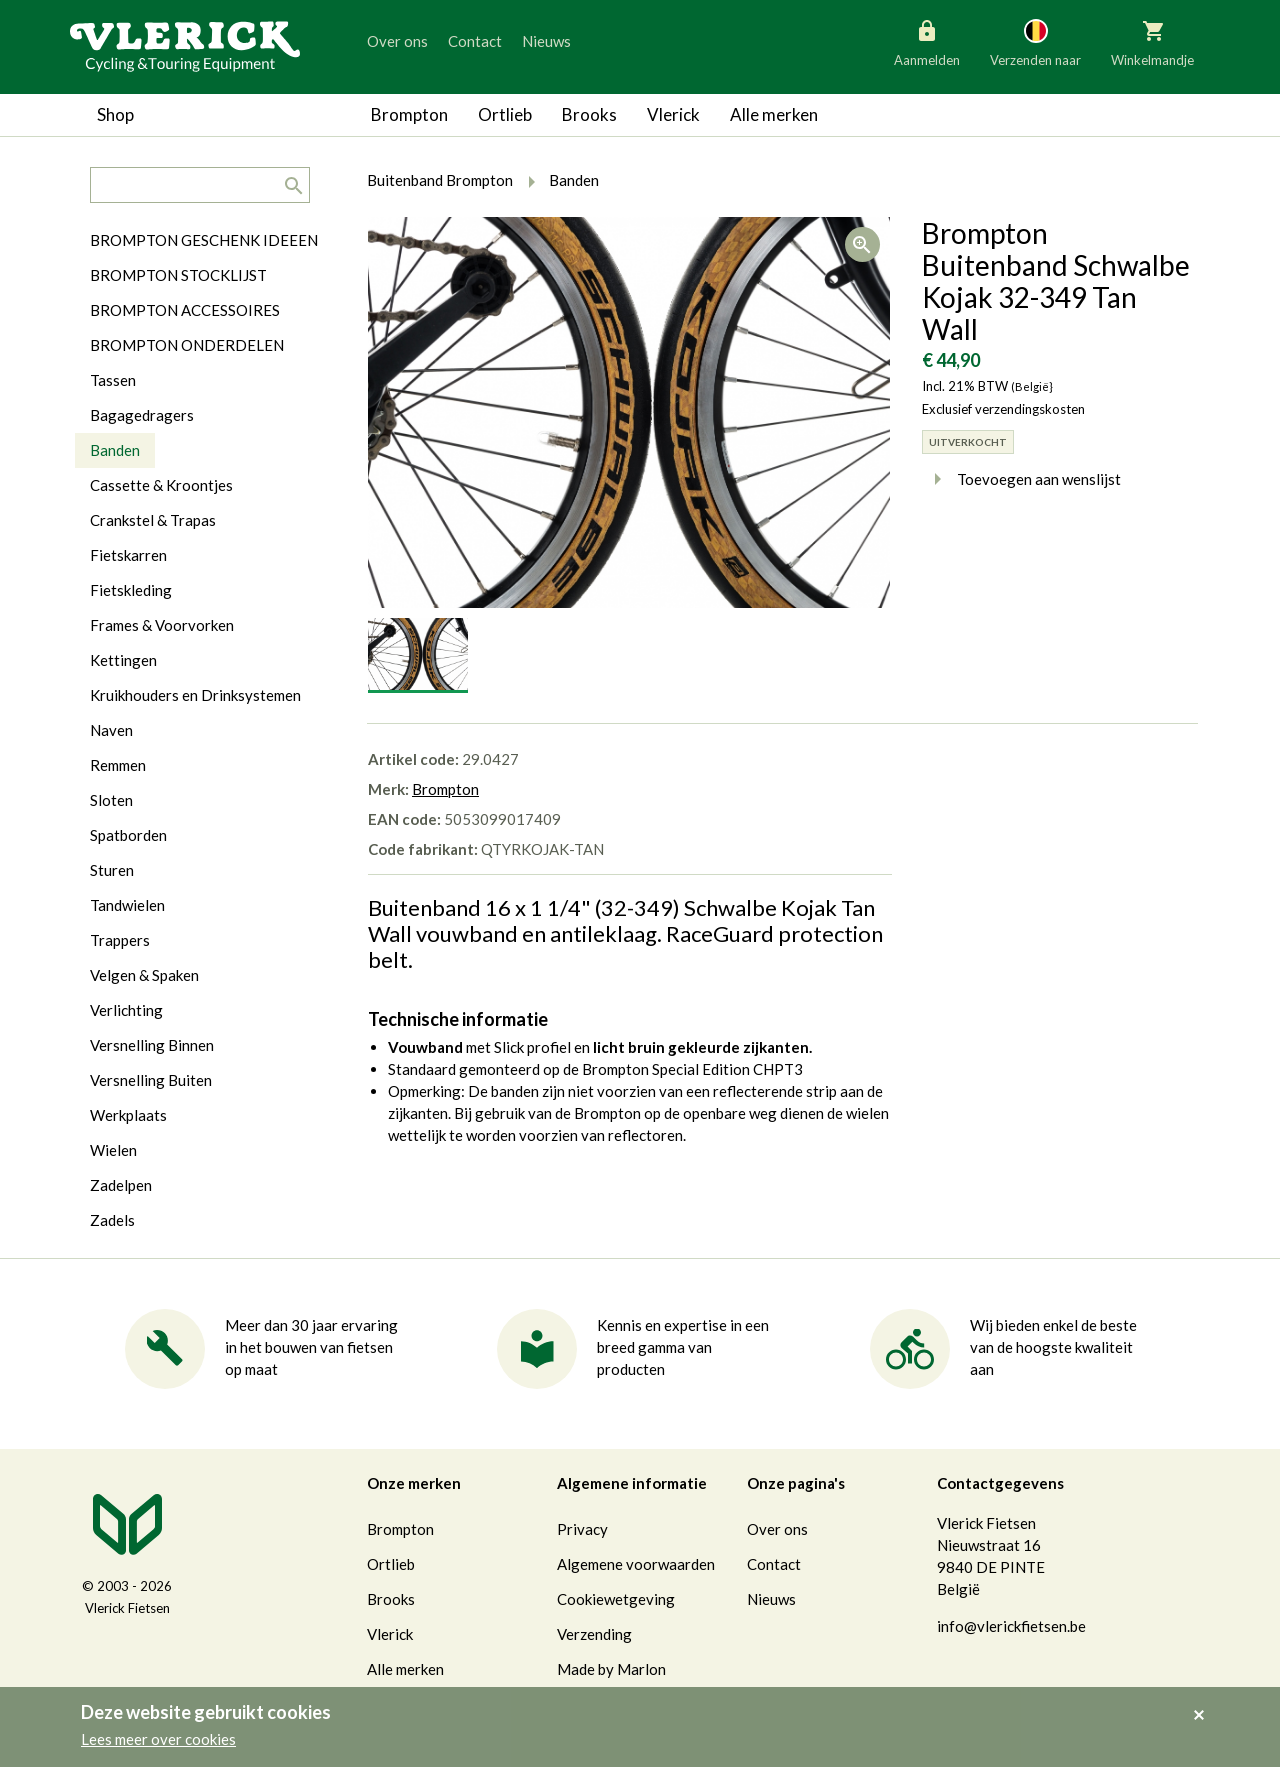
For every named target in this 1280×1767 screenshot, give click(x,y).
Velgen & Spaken (144, 975)
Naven (111, 730)
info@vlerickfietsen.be (1011, 1626)
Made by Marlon (611, 1669)
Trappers (120, 940)
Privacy (582, 1529)
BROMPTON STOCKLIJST (178, 275)
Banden (115, 450)
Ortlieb (505, 114)
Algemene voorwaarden (636, 1564)
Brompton (409, 114)
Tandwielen (127, 905)
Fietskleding (131, 590)
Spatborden (128, 835)
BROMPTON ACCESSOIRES (185, 310)
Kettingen (123, 660)
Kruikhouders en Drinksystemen (195, 695)
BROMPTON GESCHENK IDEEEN (204, 240)
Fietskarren (128, 555)
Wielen (113, 1150)
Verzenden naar (1035, 42)
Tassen (113, 380)
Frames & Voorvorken (162, 625)
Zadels (112, 1220)
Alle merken (774, 114)
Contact (475, 41)
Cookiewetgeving (616, 1599)
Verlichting (126, 1010)
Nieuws (546, 41)
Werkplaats (128, 1115)
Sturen (112, 870)
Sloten (111, 800)
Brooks (589, 114)
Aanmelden (927, 42)
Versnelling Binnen (152, 1045)
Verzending (594, 1634)
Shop (115, 114)
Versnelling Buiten (151, 1080)
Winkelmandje (1152, 42)
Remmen (118, 765)
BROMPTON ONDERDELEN (187, 345)
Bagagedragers (142, 415)
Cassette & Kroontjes (161, 485)
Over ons (397, 41)
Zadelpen (121, 1185)
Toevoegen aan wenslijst (1021, 479)
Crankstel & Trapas (153, 520)
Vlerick (673, 114)
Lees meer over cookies (158, 1739)
